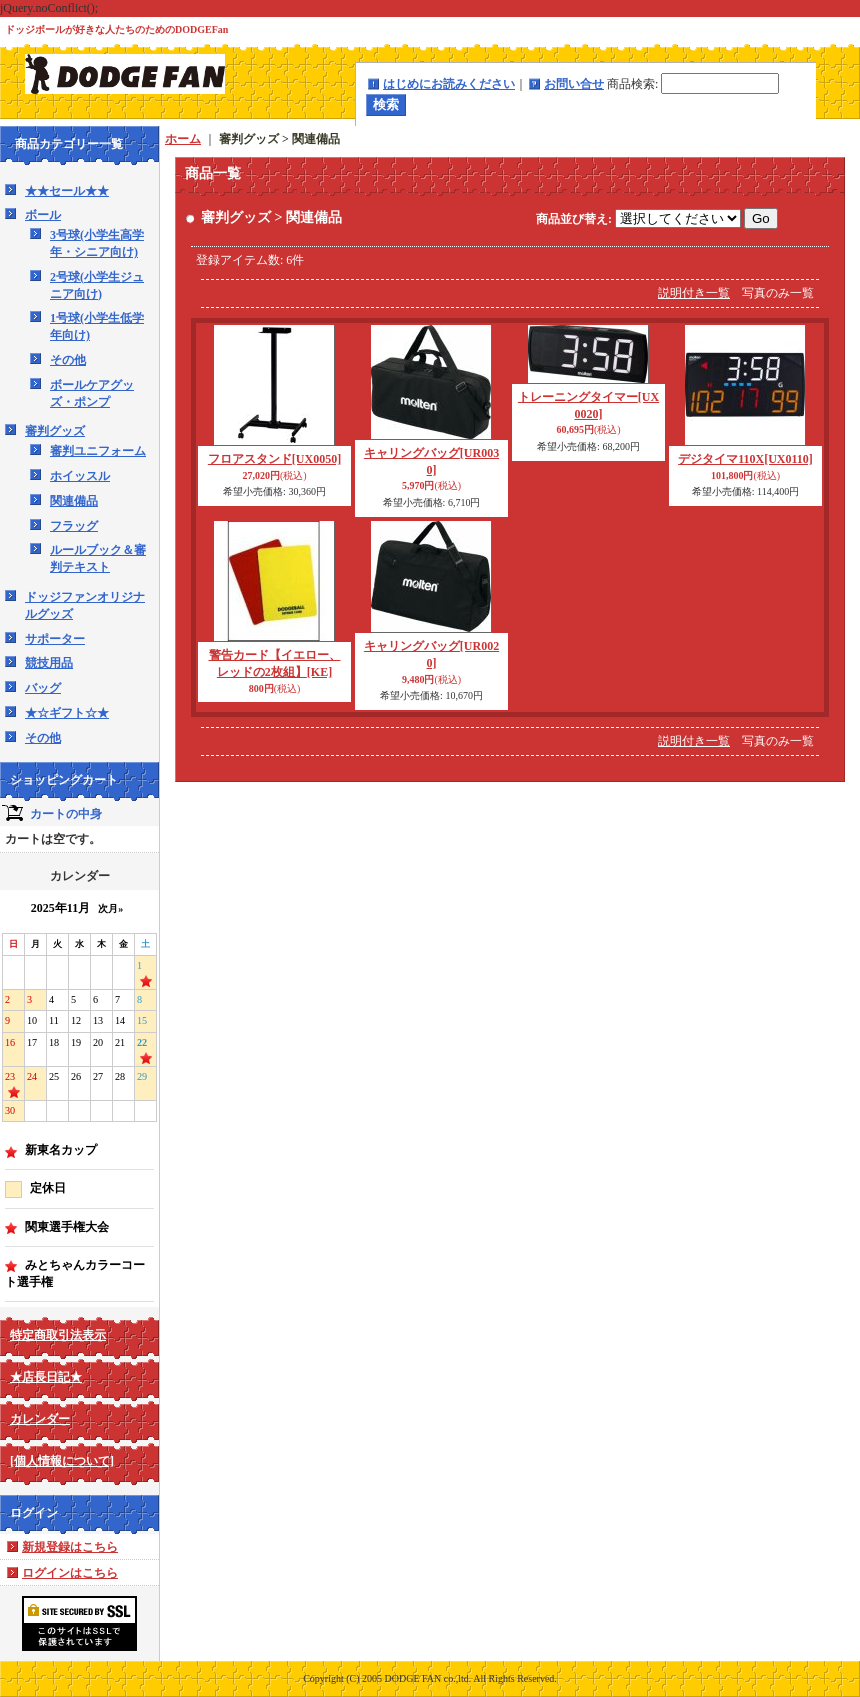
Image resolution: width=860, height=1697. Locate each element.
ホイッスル (80, 476)
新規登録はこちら (70, 1547)
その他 (68, 360)
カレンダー (40, 1419)
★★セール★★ (67, 191)
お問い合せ (574, 84)
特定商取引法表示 (58, 1335)
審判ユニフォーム (98, 451)
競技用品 (49, 663)
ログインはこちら (70, 1573)
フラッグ (74, 526)
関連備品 (74, 501)
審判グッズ (55, 431)
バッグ (43, 688)
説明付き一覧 (694, 293)
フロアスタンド (274, 459)
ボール (43, 215)
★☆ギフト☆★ (67, 713)
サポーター (55, 639)
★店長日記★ (46, 1377)
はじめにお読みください (449, 84)
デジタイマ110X (745, 459)
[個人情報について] (62, 1461)
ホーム (183, 139)
